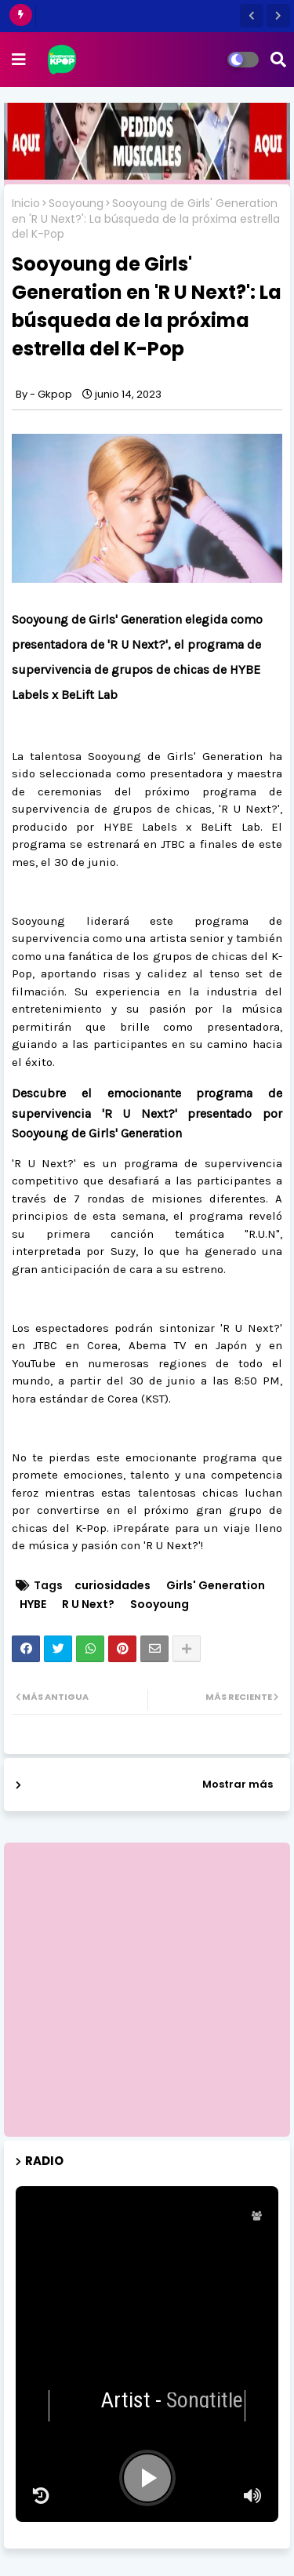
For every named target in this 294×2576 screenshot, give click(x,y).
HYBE (33, 1604)
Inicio (26, 203)
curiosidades (112, 1585)
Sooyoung (76, 203)
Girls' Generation (215, 1585)
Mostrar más (237, 1784)
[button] (251, 15)
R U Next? (88, 1604)
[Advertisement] (147, 1990)
